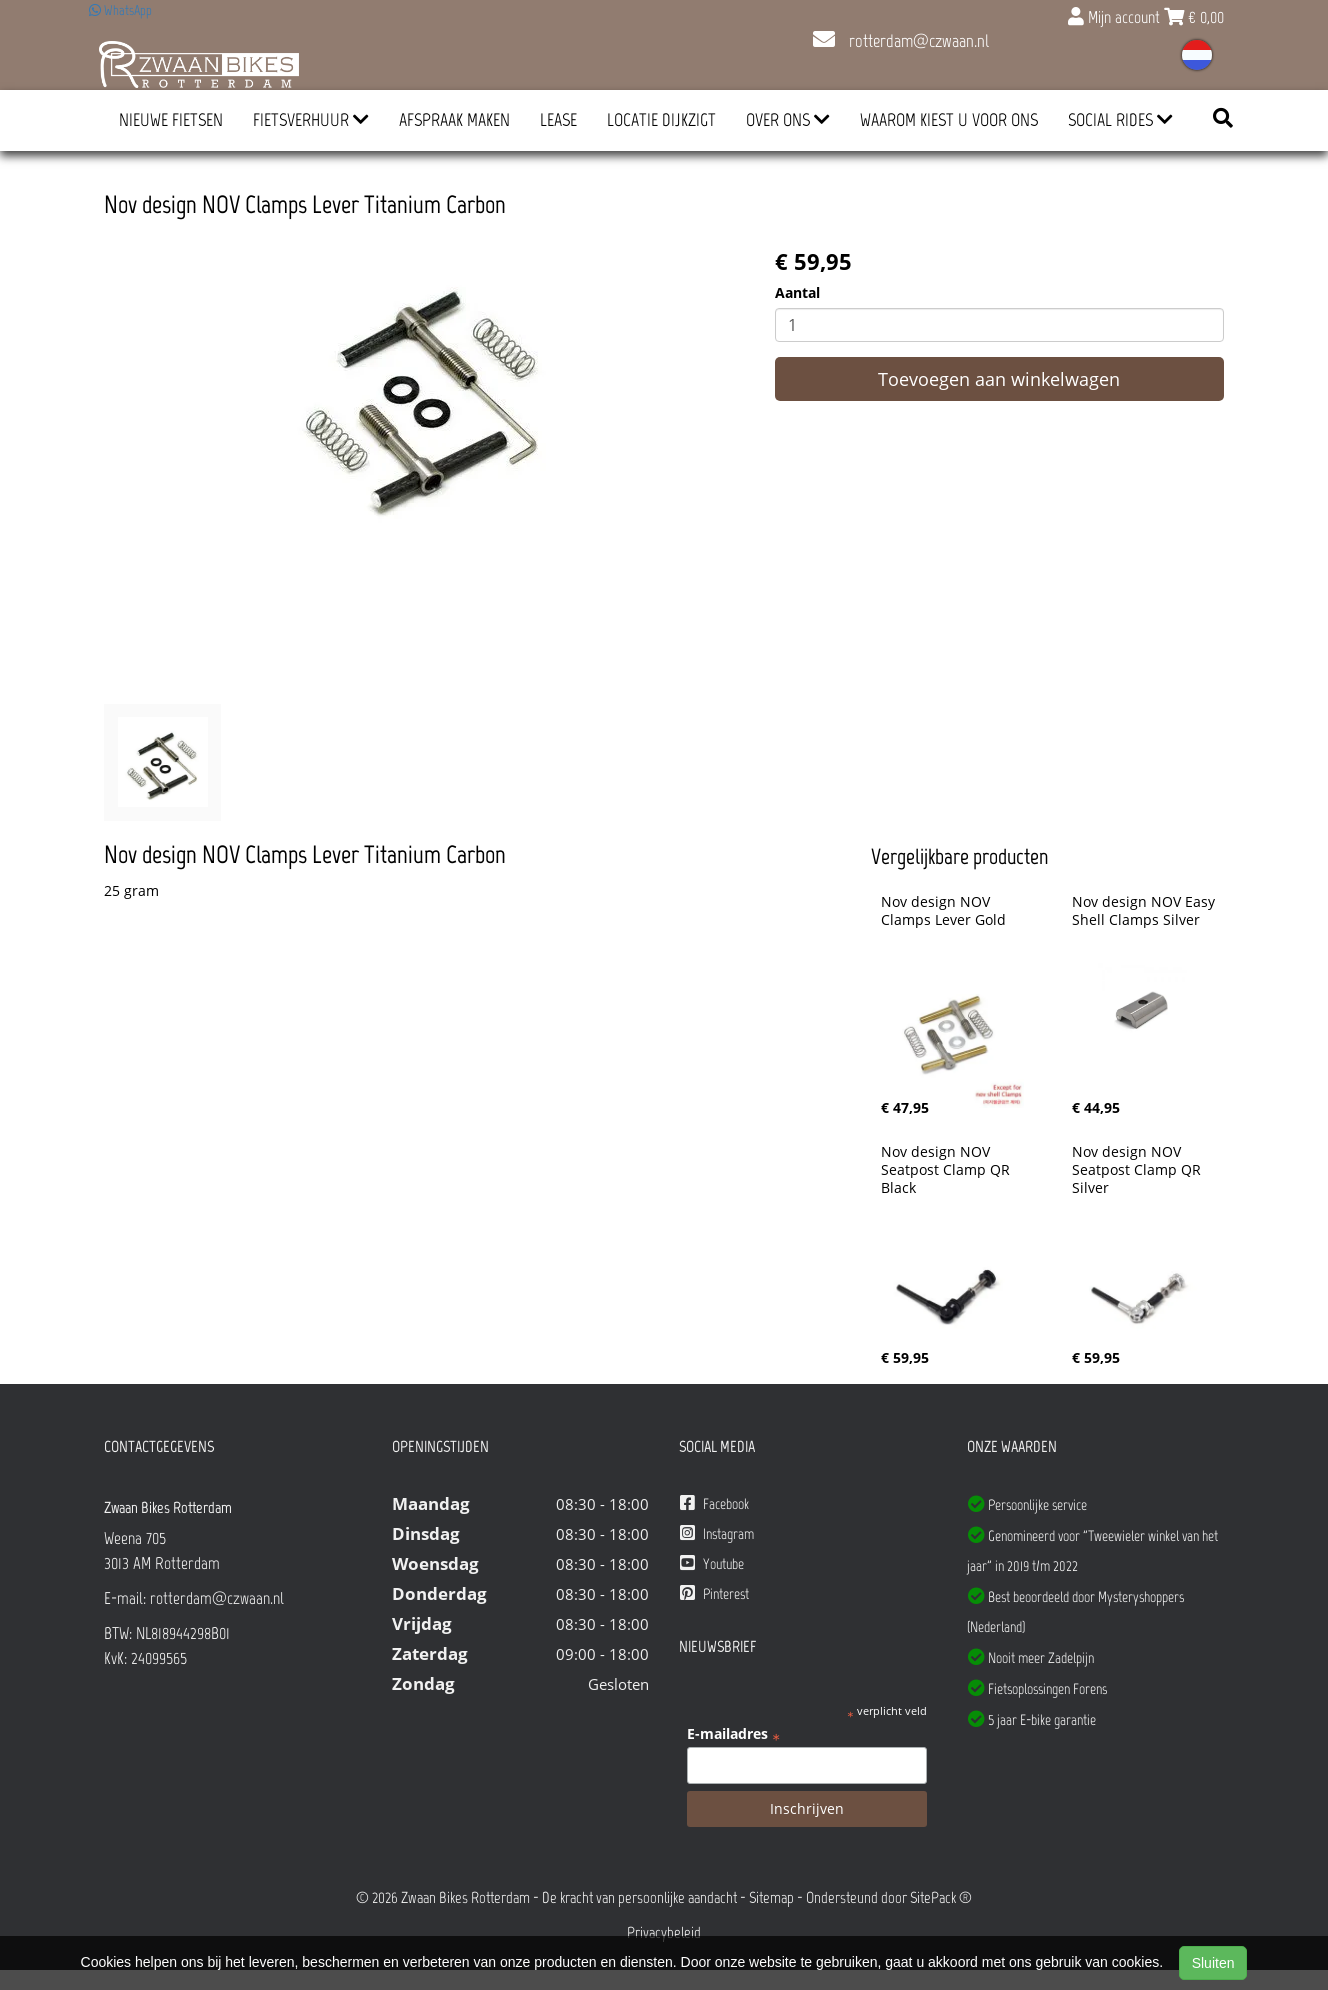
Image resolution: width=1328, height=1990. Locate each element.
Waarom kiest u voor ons (949, 120)
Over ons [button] (788, 120)
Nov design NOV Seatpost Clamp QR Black (947, 1170)
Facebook (714, 1503)
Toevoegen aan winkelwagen (999, 379)
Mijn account (1116, 17)
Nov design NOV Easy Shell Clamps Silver (1145, 911)
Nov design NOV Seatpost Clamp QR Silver (1138, 1170)
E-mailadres (733, 1734)
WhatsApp (120, 10)
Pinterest (714, 1593)
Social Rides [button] (1120, 120)
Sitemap (771, 1897)
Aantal (797, 292)
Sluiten (1213, 1963)
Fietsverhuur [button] (311, 120)
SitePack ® (941, 1897)
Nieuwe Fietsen (171, 120)
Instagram (717, 1533)
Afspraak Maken (454, 120)
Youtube (712, 1563)
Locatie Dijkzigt (661, 120)
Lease (558, 120)
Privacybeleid (664, 1932)
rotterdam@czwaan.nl (901, 41)
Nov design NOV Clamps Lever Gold (943, 911)
